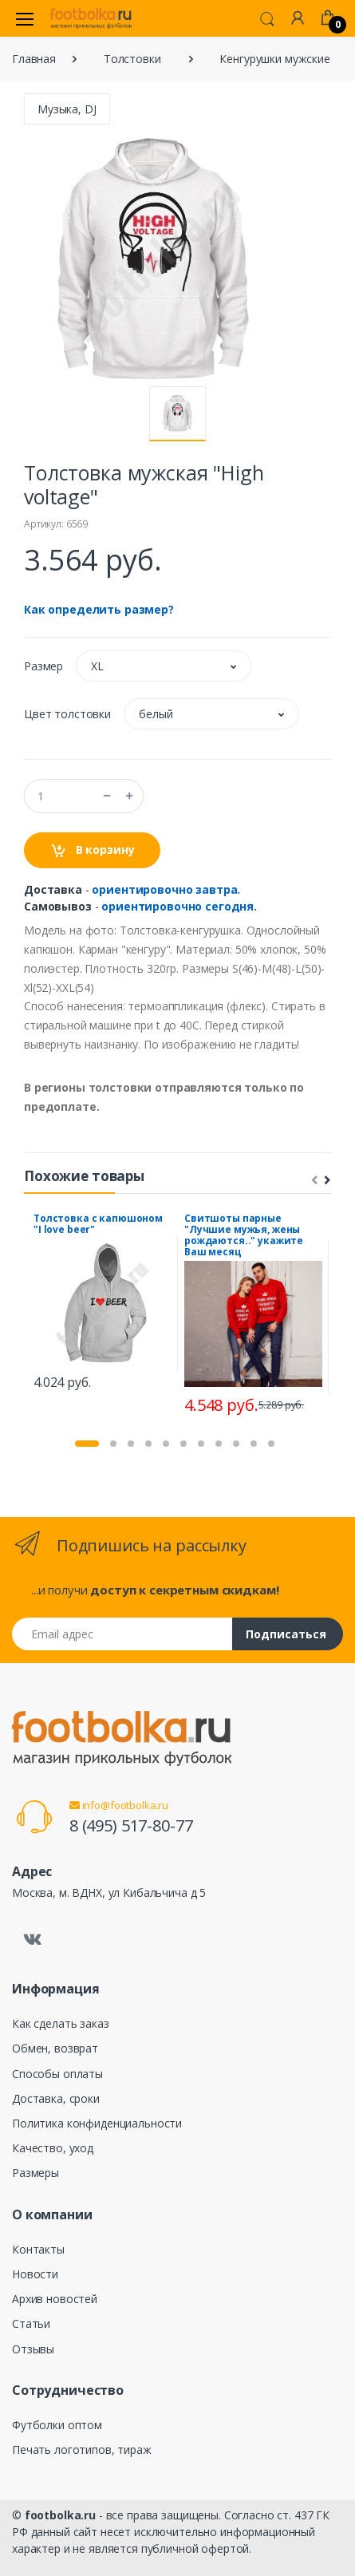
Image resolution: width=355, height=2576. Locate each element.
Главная (34, 58)
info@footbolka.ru (118, 1805)
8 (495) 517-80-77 (131, 1825)
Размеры (35, 2172)
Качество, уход (52, 2147)
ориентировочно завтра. (166, 889)
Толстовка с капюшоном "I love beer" (98, 1223)
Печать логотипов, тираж (82, 2449)
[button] (267, 18)
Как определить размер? (99, 609)
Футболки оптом (57, 2424)
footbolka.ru (60, 2515)
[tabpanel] (102, 1304)
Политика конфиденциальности (97, 2123)
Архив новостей (54, 2298)
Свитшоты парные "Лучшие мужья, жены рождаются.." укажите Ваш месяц (243, 1234)
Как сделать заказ (60, 2023)
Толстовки (132, 58)
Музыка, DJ (67, 109)
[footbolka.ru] (91, 18)
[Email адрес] (122, 1634)
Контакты (38, 2249)
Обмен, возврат (55, 2048)
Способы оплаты (57, 2073)
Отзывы (33, 2349)
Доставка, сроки (56, 2098)
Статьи (31, 2323)
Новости (35, 2274)
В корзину (92, 850)
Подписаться (286, 1634)
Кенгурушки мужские (274, 58)
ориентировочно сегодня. (179, 906)
